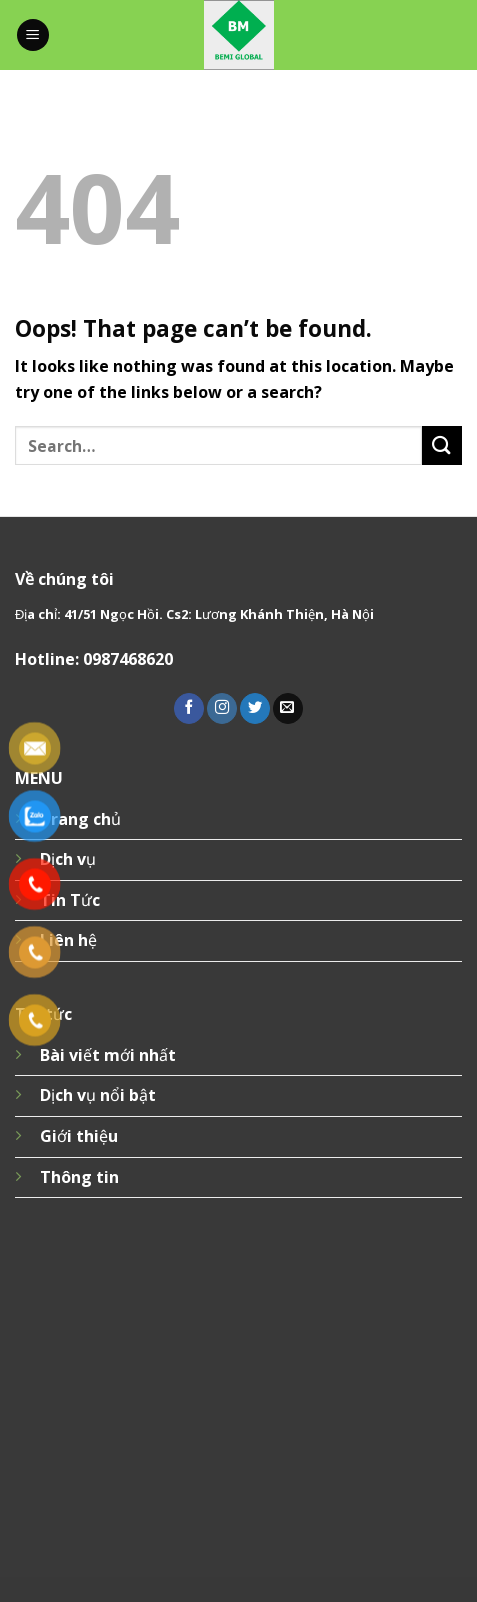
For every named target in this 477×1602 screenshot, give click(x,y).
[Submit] (442, 445)
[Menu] (33, 35)
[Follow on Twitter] (255, 708)
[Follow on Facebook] (189, 708)
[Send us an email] (288, 708)
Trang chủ (80, 819)
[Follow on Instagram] (222, 708)
